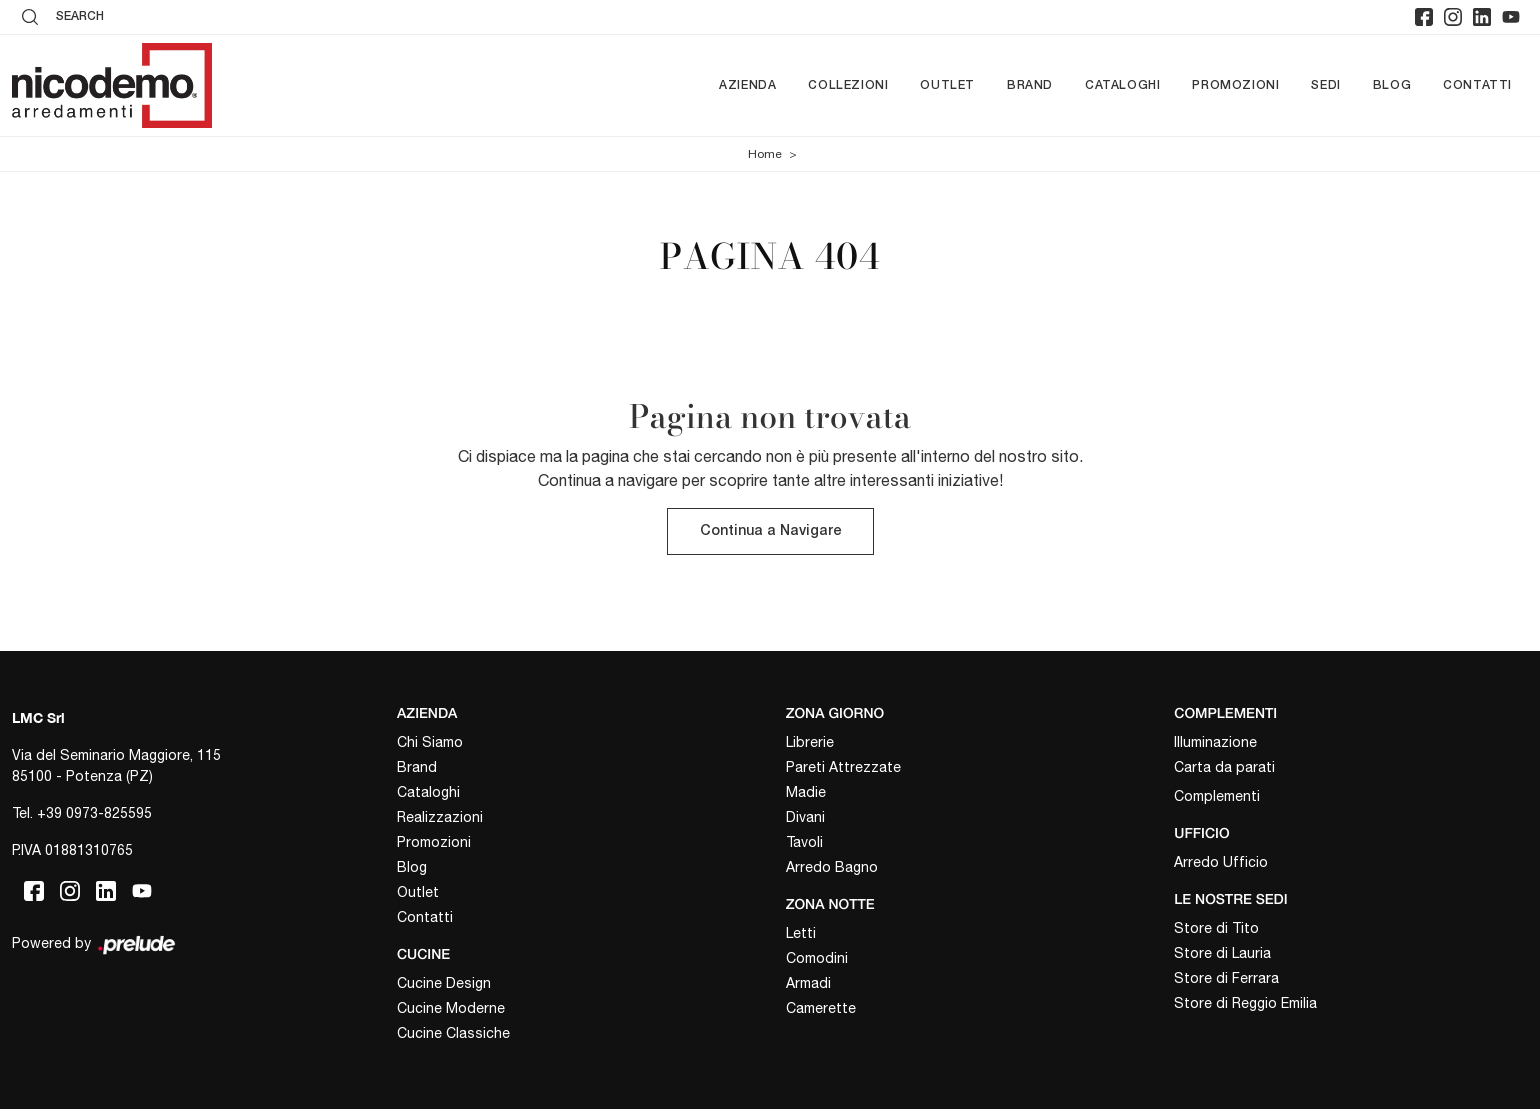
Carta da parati (1224, 768)
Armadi (808, 983)
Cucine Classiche (453, 1033)
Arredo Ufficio (1221, 862)
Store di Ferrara (1226, 978)
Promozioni (1235, 85)
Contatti (1477, 85)
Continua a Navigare (770, 532)
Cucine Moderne (451, 1008)
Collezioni (848, 85)
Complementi (1217, 797)
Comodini (817, 958)
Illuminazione (1215, 743)
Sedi (1325, 85)
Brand (1030, 85)
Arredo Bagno (832, 868)
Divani (805, 818)
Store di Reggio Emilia (1245, 1003)
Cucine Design (444, 983)
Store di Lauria (1222, 953)
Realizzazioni (440, 818)
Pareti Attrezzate (843, 768)
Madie (806, 793)
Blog (1392, 85)
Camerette (821, 1008)
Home (765, 154)
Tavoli (804, 843)
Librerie (810, 743)
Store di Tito (1216, 928)
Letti (801, 933)
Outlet (947, 85)
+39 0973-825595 (94, 814)
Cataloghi (1122, 85)
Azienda (747, 85)
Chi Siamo (430, 743)
